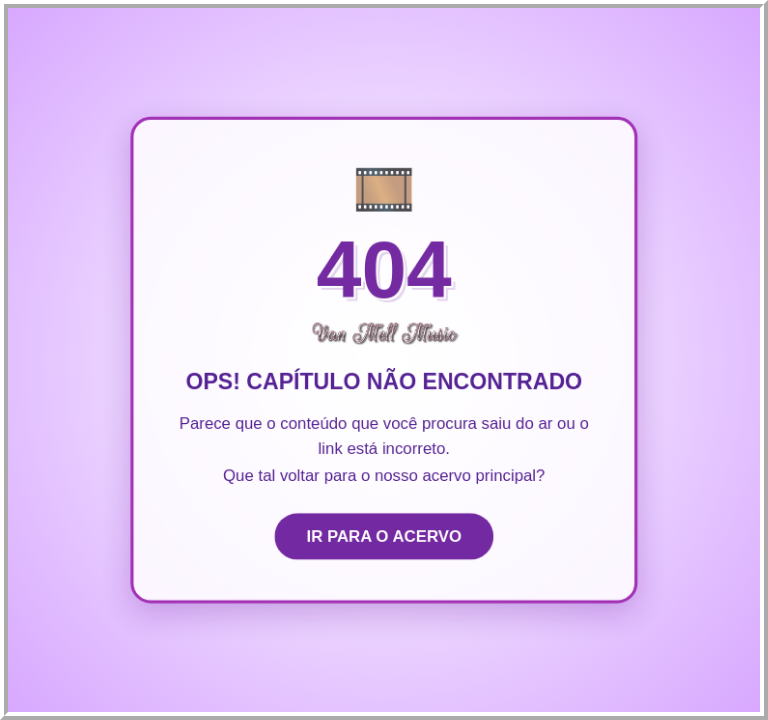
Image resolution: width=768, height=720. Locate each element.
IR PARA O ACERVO (384, 537)
